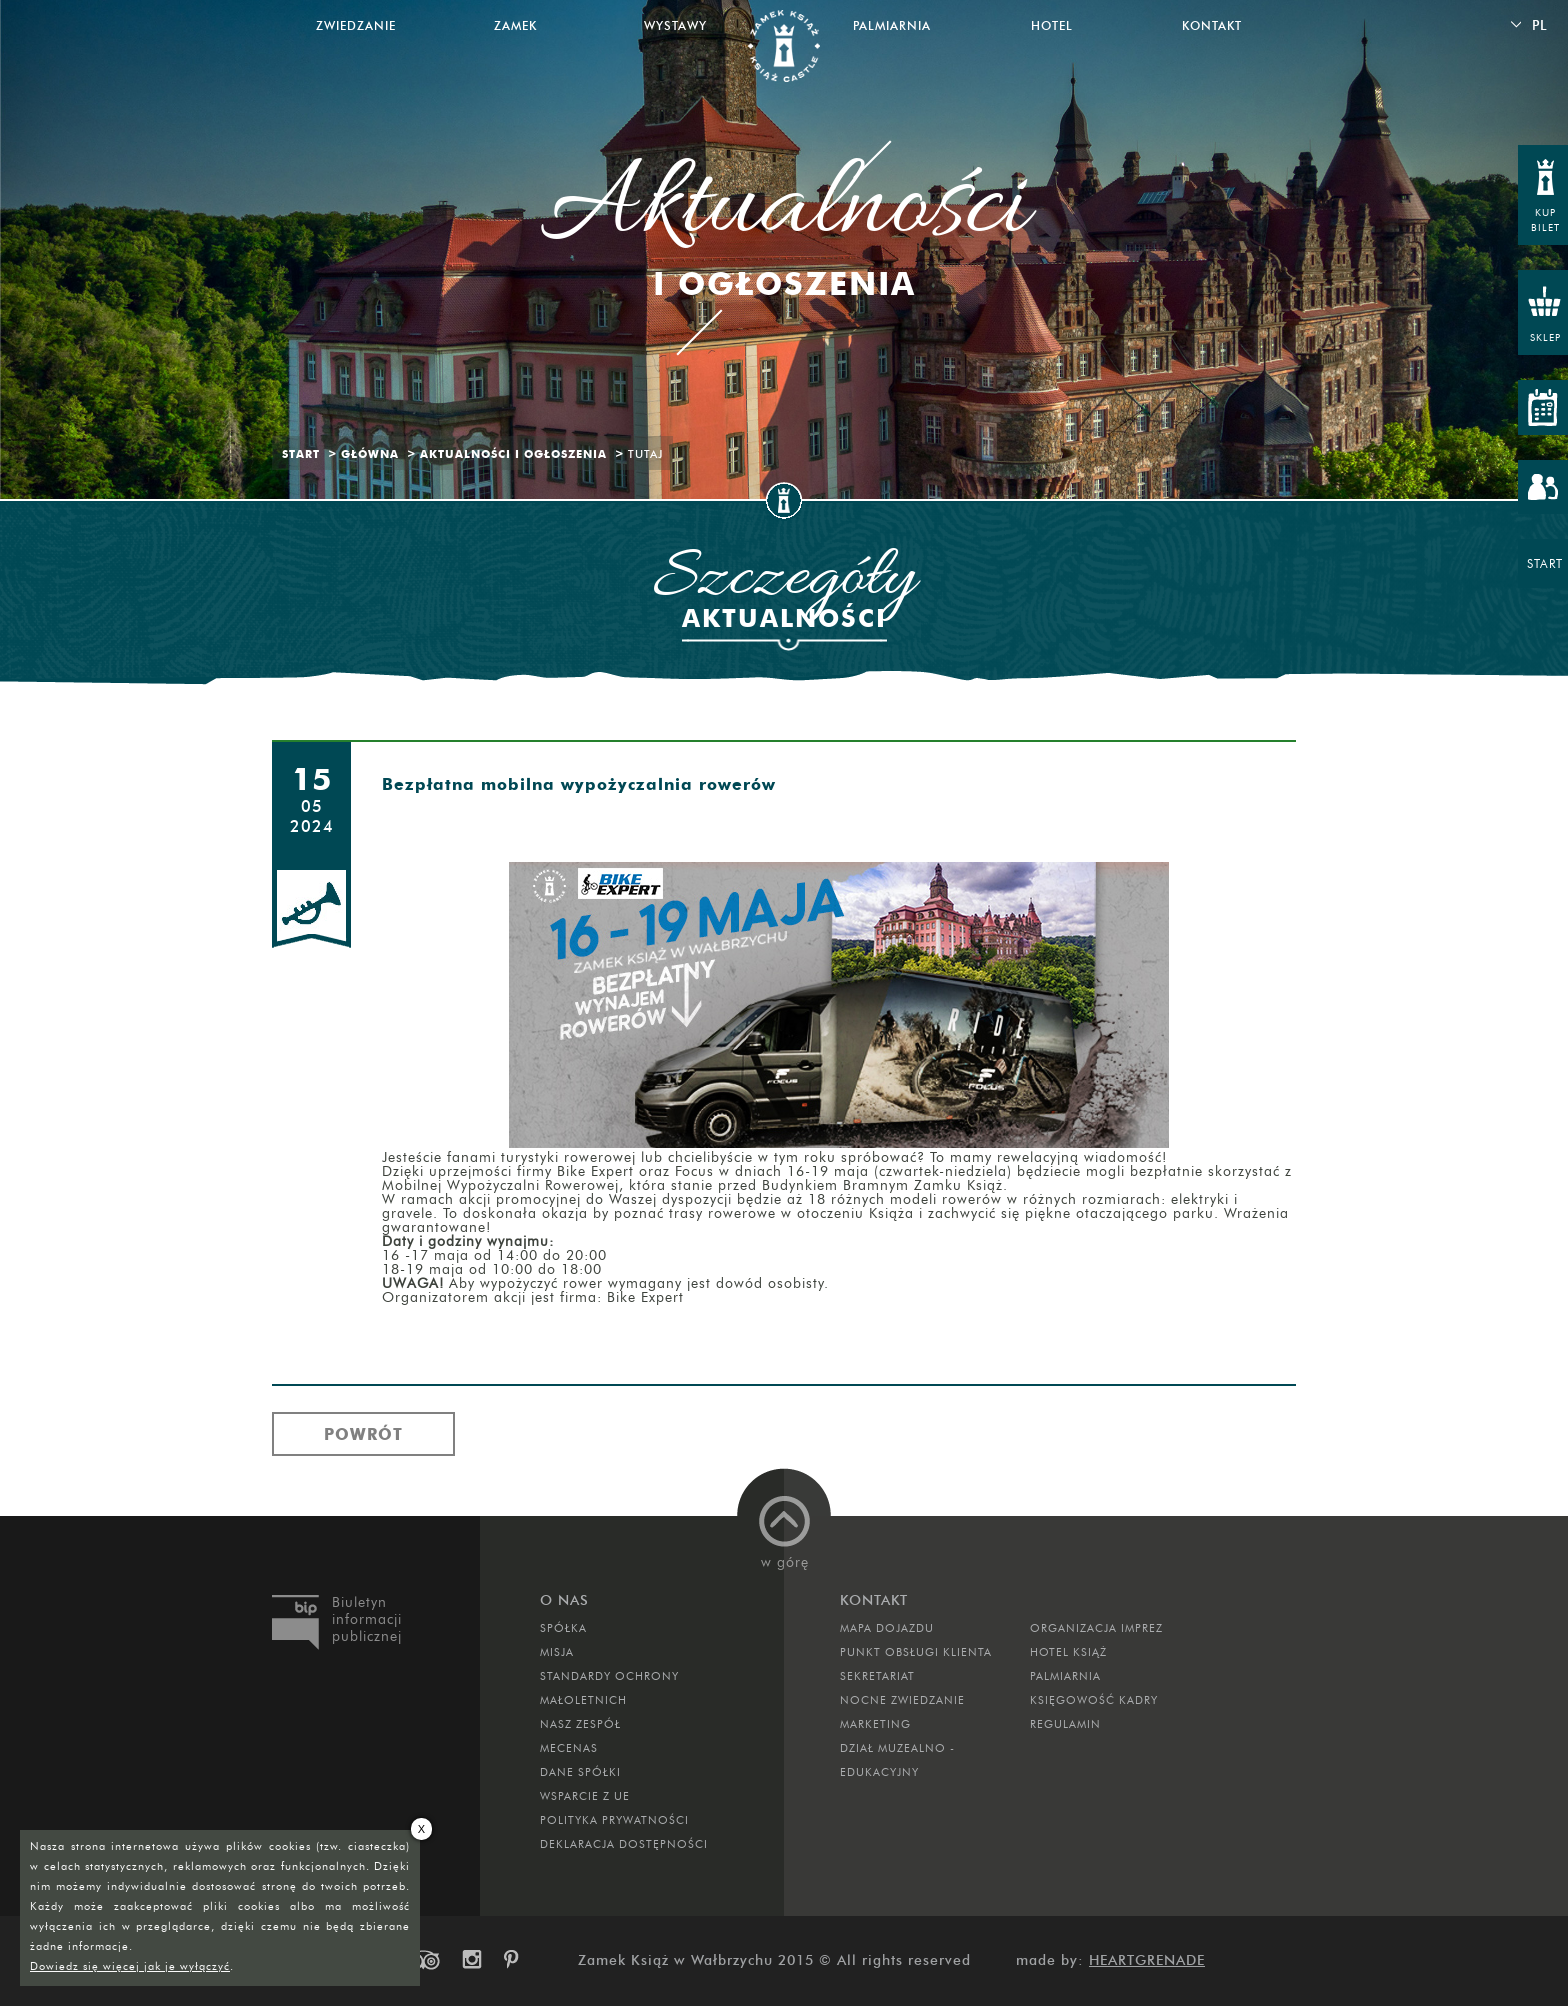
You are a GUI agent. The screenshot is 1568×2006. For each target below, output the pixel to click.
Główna (370, 454)
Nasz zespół (580, 1724)
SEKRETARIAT (877, 1676)
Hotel (1052, 25)
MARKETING (875, 1724)
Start (301, 454)
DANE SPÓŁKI (580, 1772)
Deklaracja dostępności (624, 1844)
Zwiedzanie (356, 25)
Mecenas (569, 1748)
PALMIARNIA (1065, 1676)
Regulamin (1065, 1724)
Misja (557, 1652)
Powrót (363, 1434)
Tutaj (645, 454)
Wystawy (675, 25)
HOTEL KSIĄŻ (1068, 1652)
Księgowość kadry (1094, 1700)
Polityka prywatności (614, 1820)
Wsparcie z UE (585, 1796)
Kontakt (1212, 25)
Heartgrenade (1147, 1960)
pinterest (518, 1960)
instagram (471, 1960)
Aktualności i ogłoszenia (513, 454)
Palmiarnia (892, 25)
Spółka (563, 1628)
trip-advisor (424, 1960)
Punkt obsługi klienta (916, 1652)
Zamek (515, 25)
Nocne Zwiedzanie (902, 1700)
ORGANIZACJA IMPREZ (1096, 1628)
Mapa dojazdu (887, 1628)
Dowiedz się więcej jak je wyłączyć (130, 1966)
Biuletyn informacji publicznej (367, 1619)
